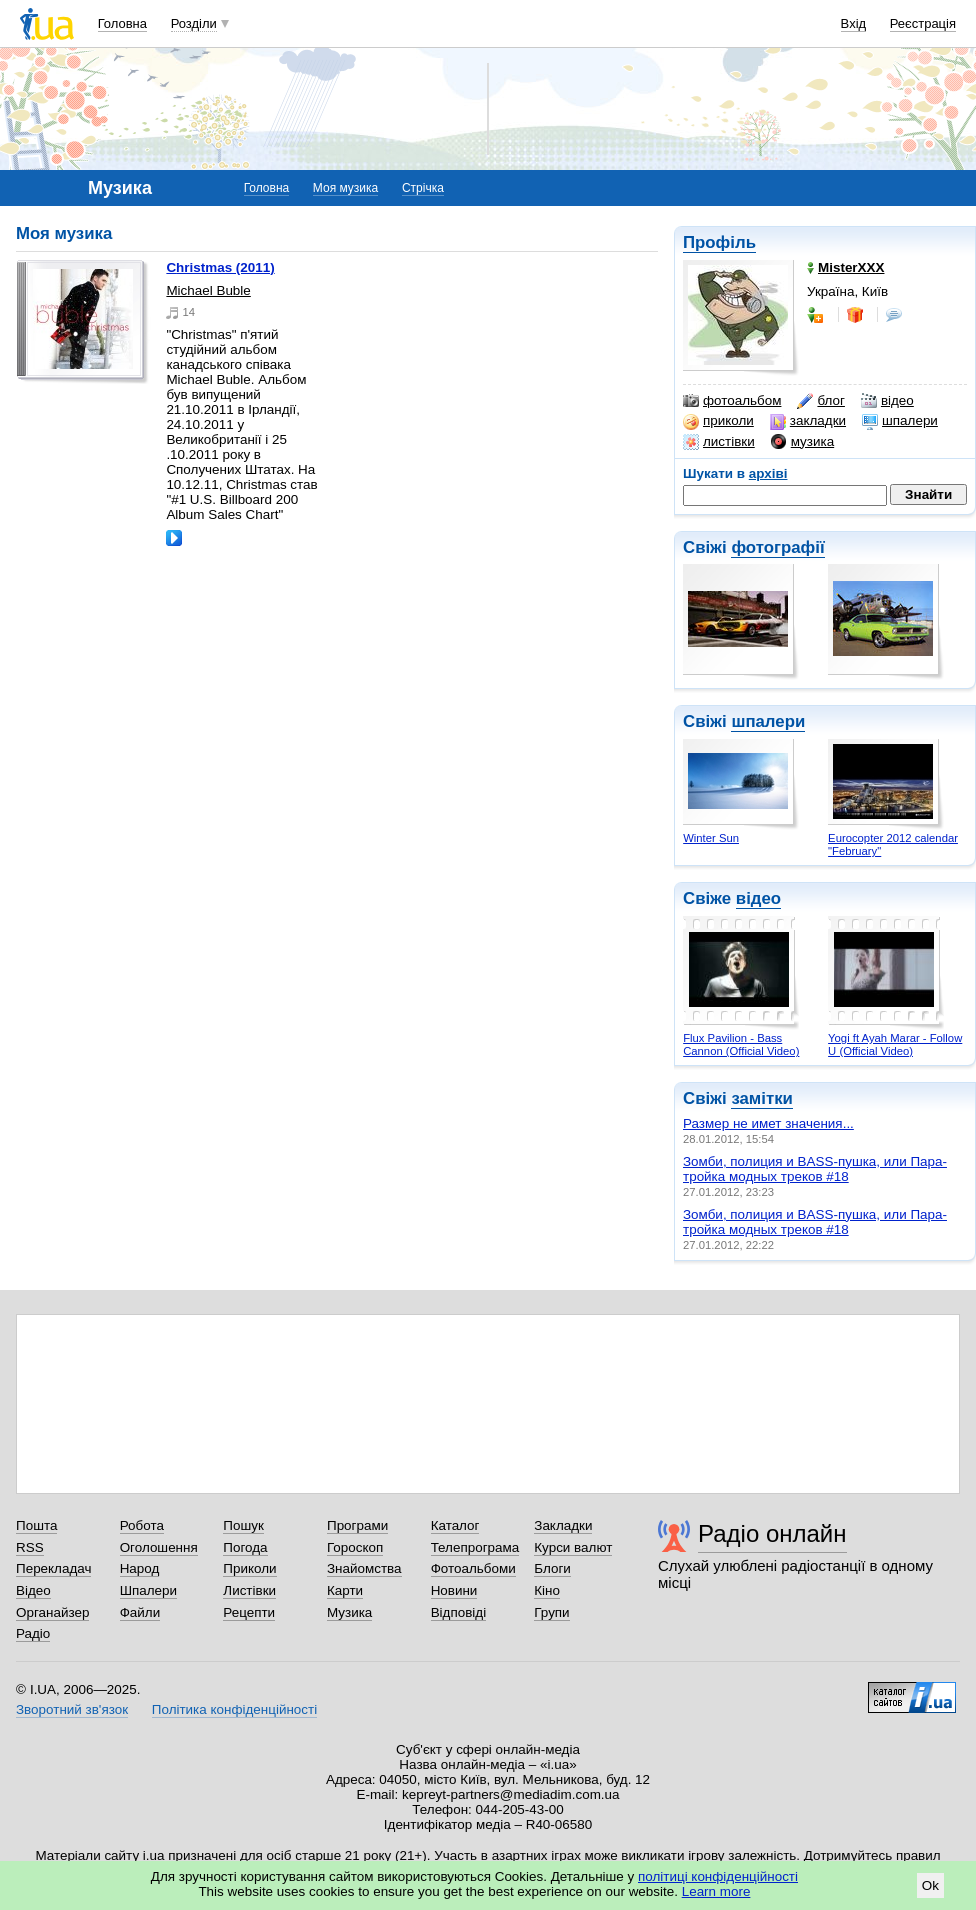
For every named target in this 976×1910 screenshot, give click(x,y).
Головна (122, 23)
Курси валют (573, 1547)
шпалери (900, 421)
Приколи (249, 1568)
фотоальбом (732, 401)
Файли (140, 1612)
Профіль (719, 242)
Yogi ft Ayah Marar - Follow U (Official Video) (895, 1044)
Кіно (547, 1590)
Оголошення (159, 1547)
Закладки (563, 1525)
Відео (33, 1590)
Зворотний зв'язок (72, 1709)
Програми (357, 1525)
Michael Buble (208, 290)
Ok (930, 1885)
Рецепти (249, 1612)
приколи (718, 421)
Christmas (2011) (220, 267)
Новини (454, 1590)
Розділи (194, 23)
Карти (345, 1590)
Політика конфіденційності (234, 1709)
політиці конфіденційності (718, 1876)
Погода (245, 1547)
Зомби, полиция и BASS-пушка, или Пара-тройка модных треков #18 (815, 1169)
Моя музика (345, 188)
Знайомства (364, 1568)
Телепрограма (475, 1547)
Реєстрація (923, 23)
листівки (719, 442)
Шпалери (148, 1590)
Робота (142, 1525)
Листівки (249, 1590)
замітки (762, 1098)
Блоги (552, 1568)
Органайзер (52, 1612)
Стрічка (423, 188)
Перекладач (53, 1568)
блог (820, 401)
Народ (140, 1568)
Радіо (33, 1633)
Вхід (854, 23)
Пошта (36, 1525)
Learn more (716, 1891)
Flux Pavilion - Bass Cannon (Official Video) (741, 1044)
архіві (768, 473)
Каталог (455, 1525)
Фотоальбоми (473, 1568)
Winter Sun (711, 838)
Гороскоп (355, 1547)
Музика (349, 1612)
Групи (551, 1612)
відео (887, 401)
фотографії (777, 547)
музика (802, 442)
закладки (808, 421)
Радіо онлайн (772, 1533)
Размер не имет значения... (768, 1123)
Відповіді (459, 1612)
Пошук (243, 1525)
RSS (30, 1547)
